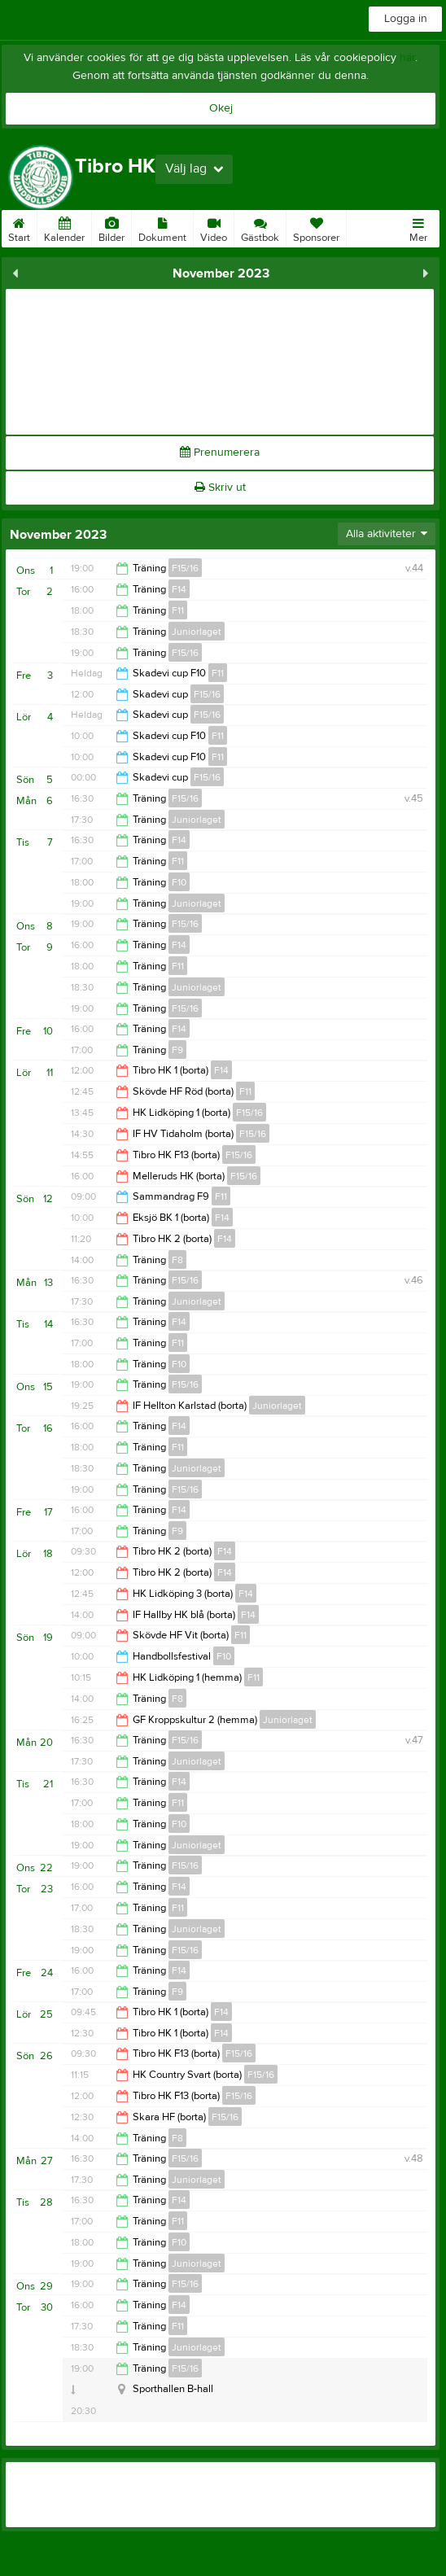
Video (213, 227)
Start (19, 227)
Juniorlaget (196, 631)
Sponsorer (316, 227)
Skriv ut (220, 487)
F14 (179, 589)
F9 (177, 1049)
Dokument (162, 227)
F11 (178, 610)
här (407, 57)
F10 (179, 882)
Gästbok (260, 227)
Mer (418, 227)
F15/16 (185, 568)
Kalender (64, 227)
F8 (177, 1259)
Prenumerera (220, 452)
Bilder (111, 227)
